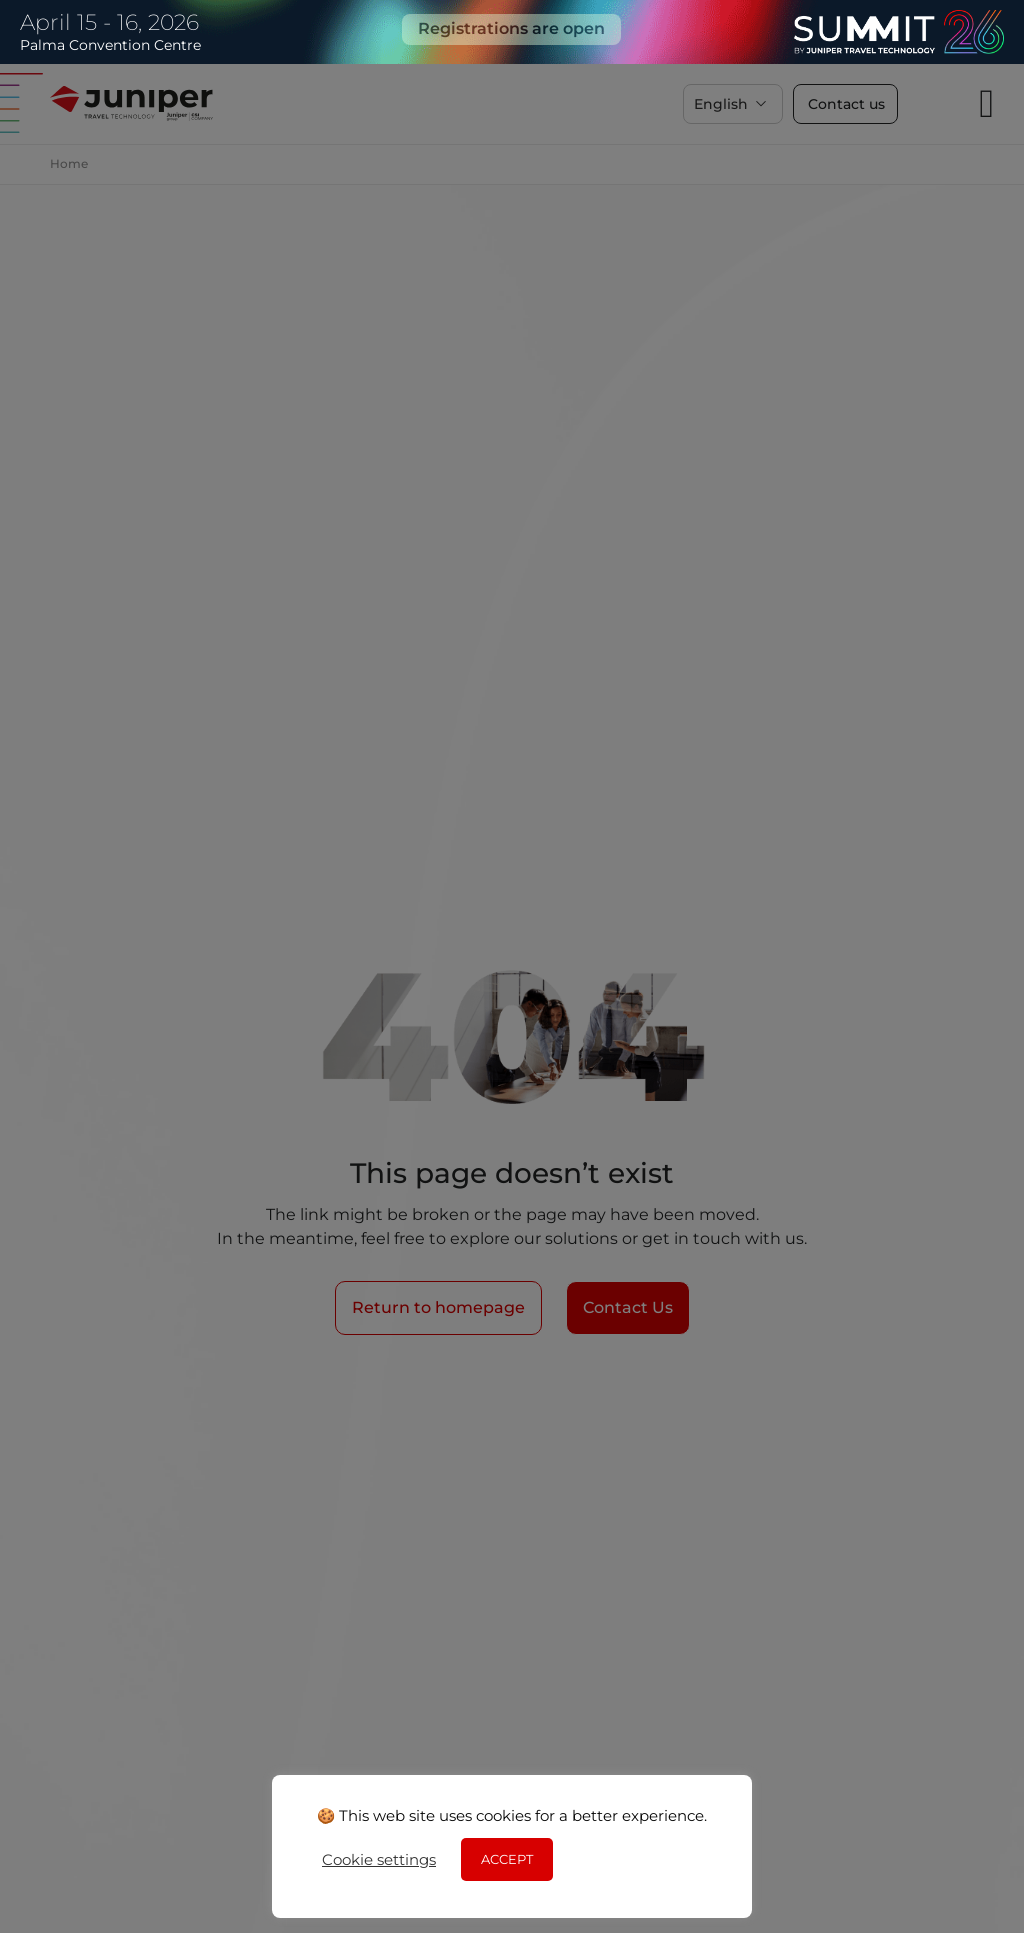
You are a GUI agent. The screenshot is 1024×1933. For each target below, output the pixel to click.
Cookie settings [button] (379, 1860)
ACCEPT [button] (507, 1859)
